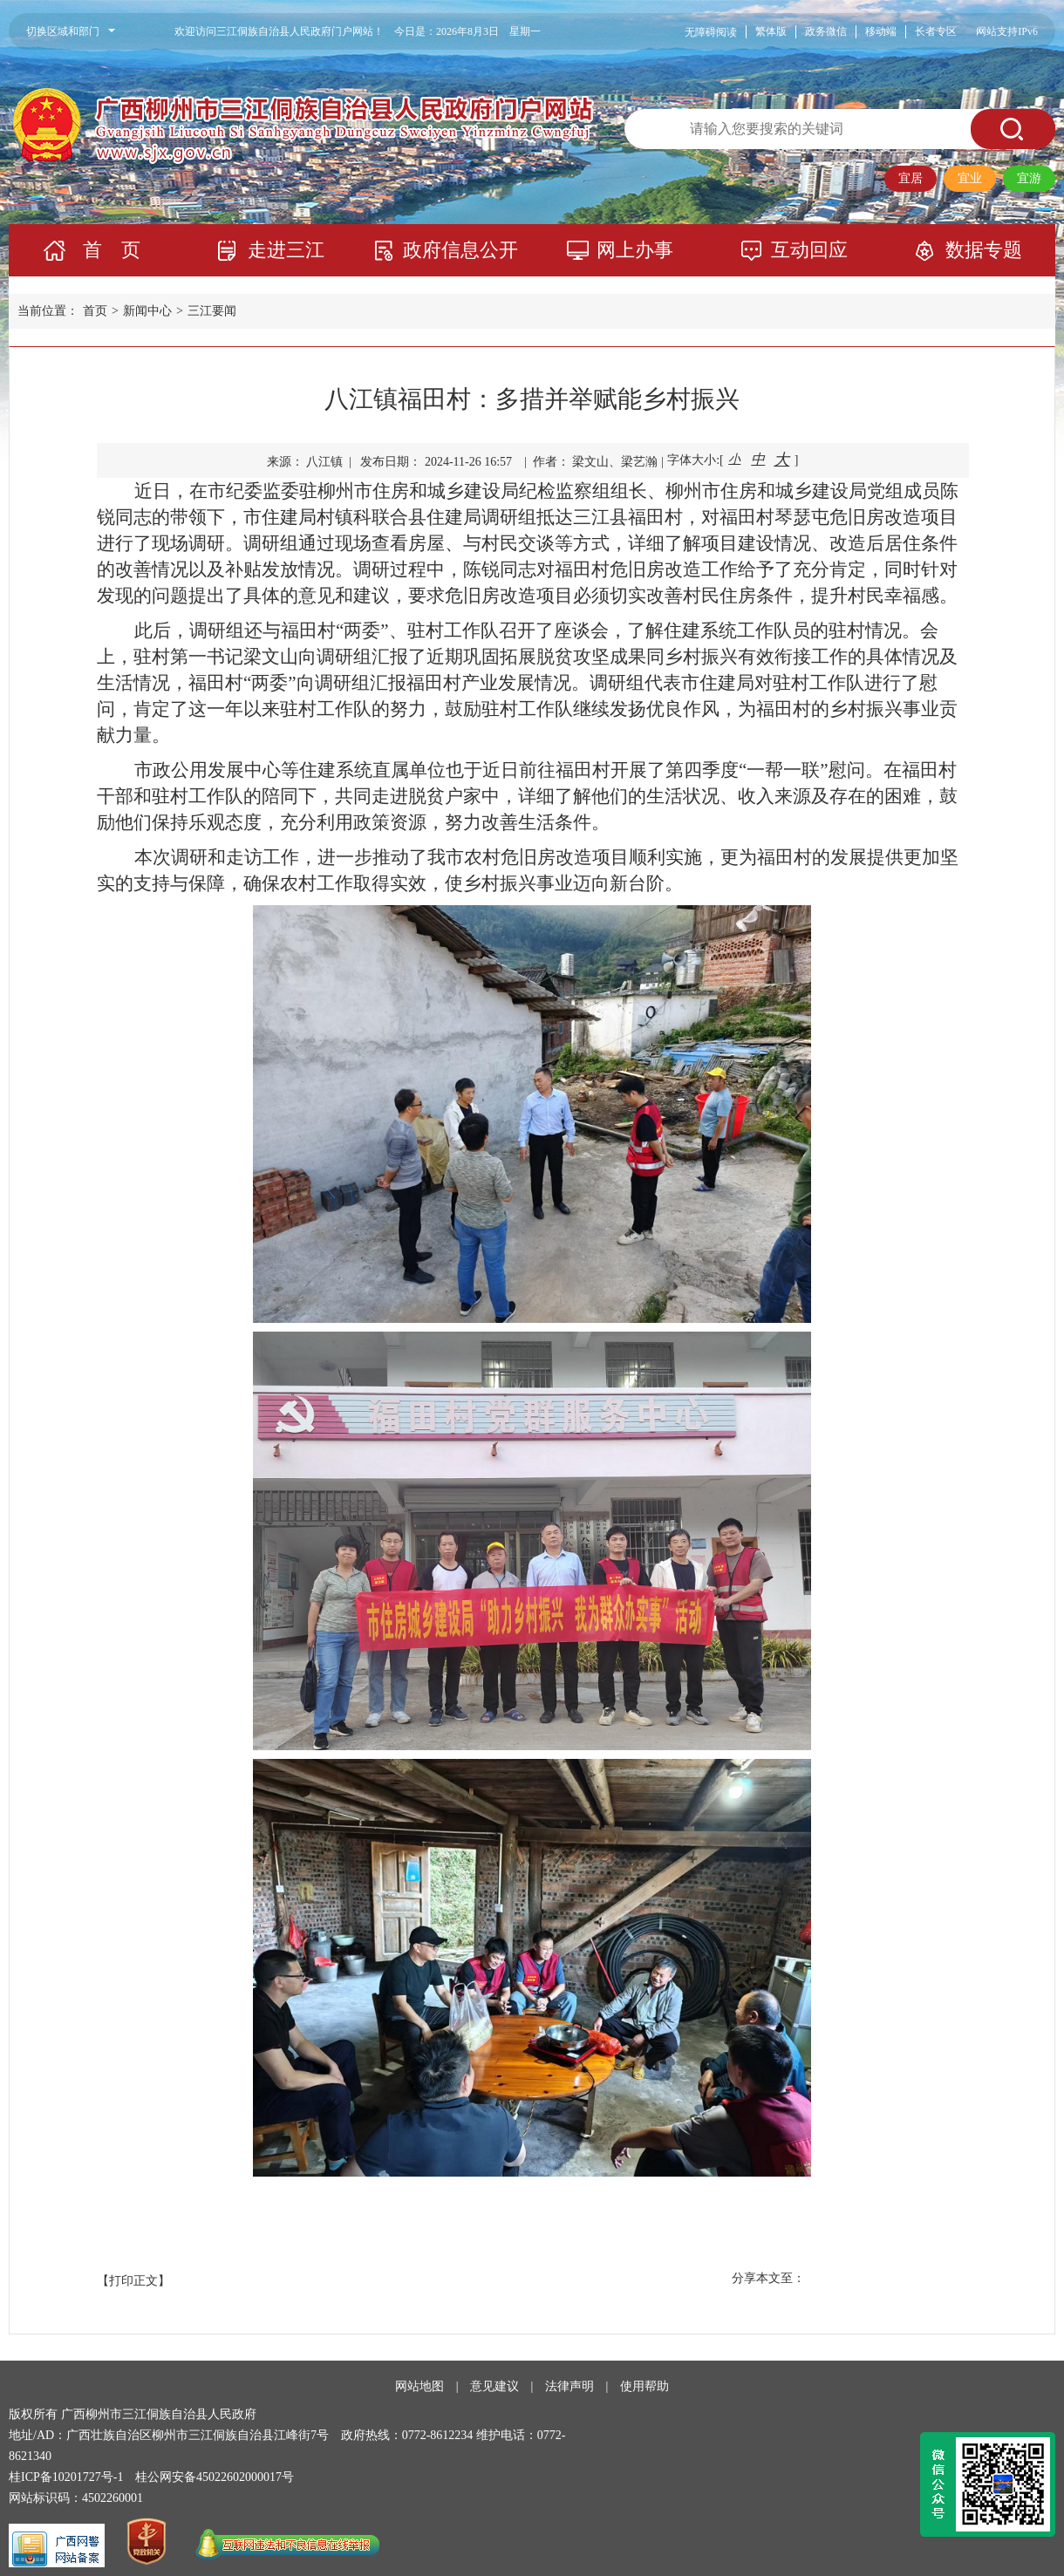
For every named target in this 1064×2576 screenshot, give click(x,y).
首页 (95, 310)
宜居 (910, 178)
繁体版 (771, 31)
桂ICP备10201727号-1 (66, 2477)
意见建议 (494, 2386)
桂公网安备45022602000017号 (214, 2477)
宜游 (1029, 178)
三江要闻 (212, 310)
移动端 (881, 31)
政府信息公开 (460, 250)
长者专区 (936, 31)
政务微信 (826, 31)
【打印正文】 (133, 2280)
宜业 (970, 178)
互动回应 (809, 250)
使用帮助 (644, 2386)
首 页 (111, 250)
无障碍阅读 (711, 32)
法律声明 (569, 2386)
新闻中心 (147, 310)
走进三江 (286, 250)
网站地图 (419, 2386)
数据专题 (983, 250)
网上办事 (635, 250)
